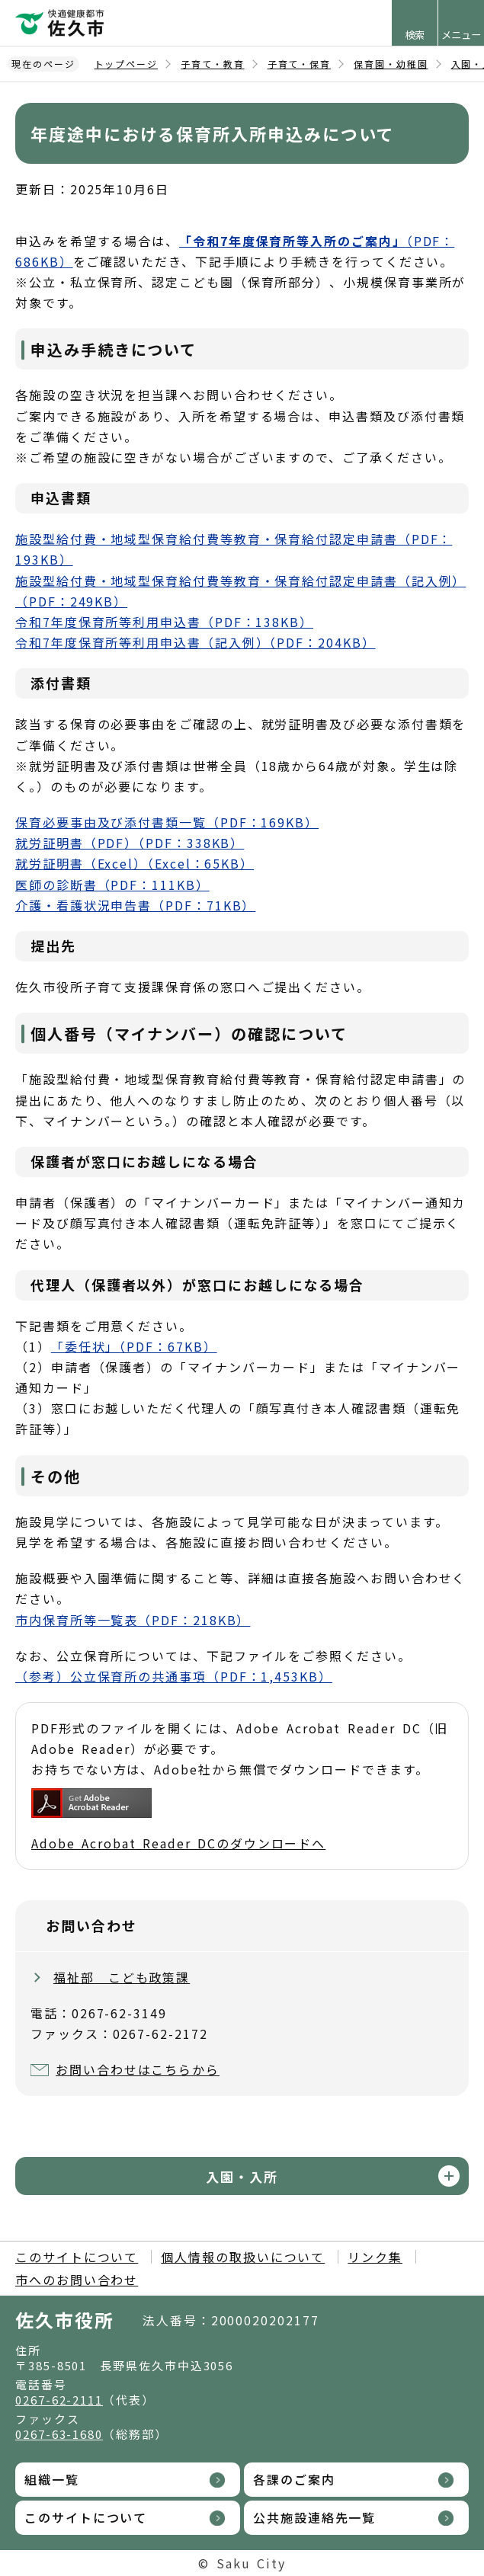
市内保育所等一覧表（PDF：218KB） (132, 1620)
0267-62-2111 (59, 2400)
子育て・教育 (213, 63)
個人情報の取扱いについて (243, 2257)
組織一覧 (51, 2479)
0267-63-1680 (59, 2434)
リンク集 (375, 2257)
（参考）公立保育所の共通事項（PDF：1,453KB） (173, 1676)
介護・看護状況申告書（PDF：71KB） (135, 905)
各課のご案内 (294, 2479)
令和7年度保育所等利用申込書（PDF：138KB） (164, 622)
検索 (415, 34)
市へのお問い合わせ (76, 2279)
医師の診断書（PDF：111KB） (112, 884)
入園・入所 (242, 2176)
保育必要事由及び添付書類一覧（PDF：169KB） (167, 822)
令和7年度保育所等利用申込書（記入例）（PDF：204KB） (195, 642)
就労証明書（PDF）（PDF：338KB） (129, 843)
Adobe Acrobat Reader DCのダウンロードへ (178, 1820)
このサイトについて (76, 2257)
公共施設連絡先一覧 (314, 2517)
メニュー (461, 34)
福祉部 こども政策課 (121, 1977)
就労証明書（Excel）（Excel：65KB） (134, 863)
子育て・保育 (300, 63)
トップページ (127, 63)
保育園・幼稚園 (391, 63)
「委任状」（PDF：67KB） (134, 1346)
